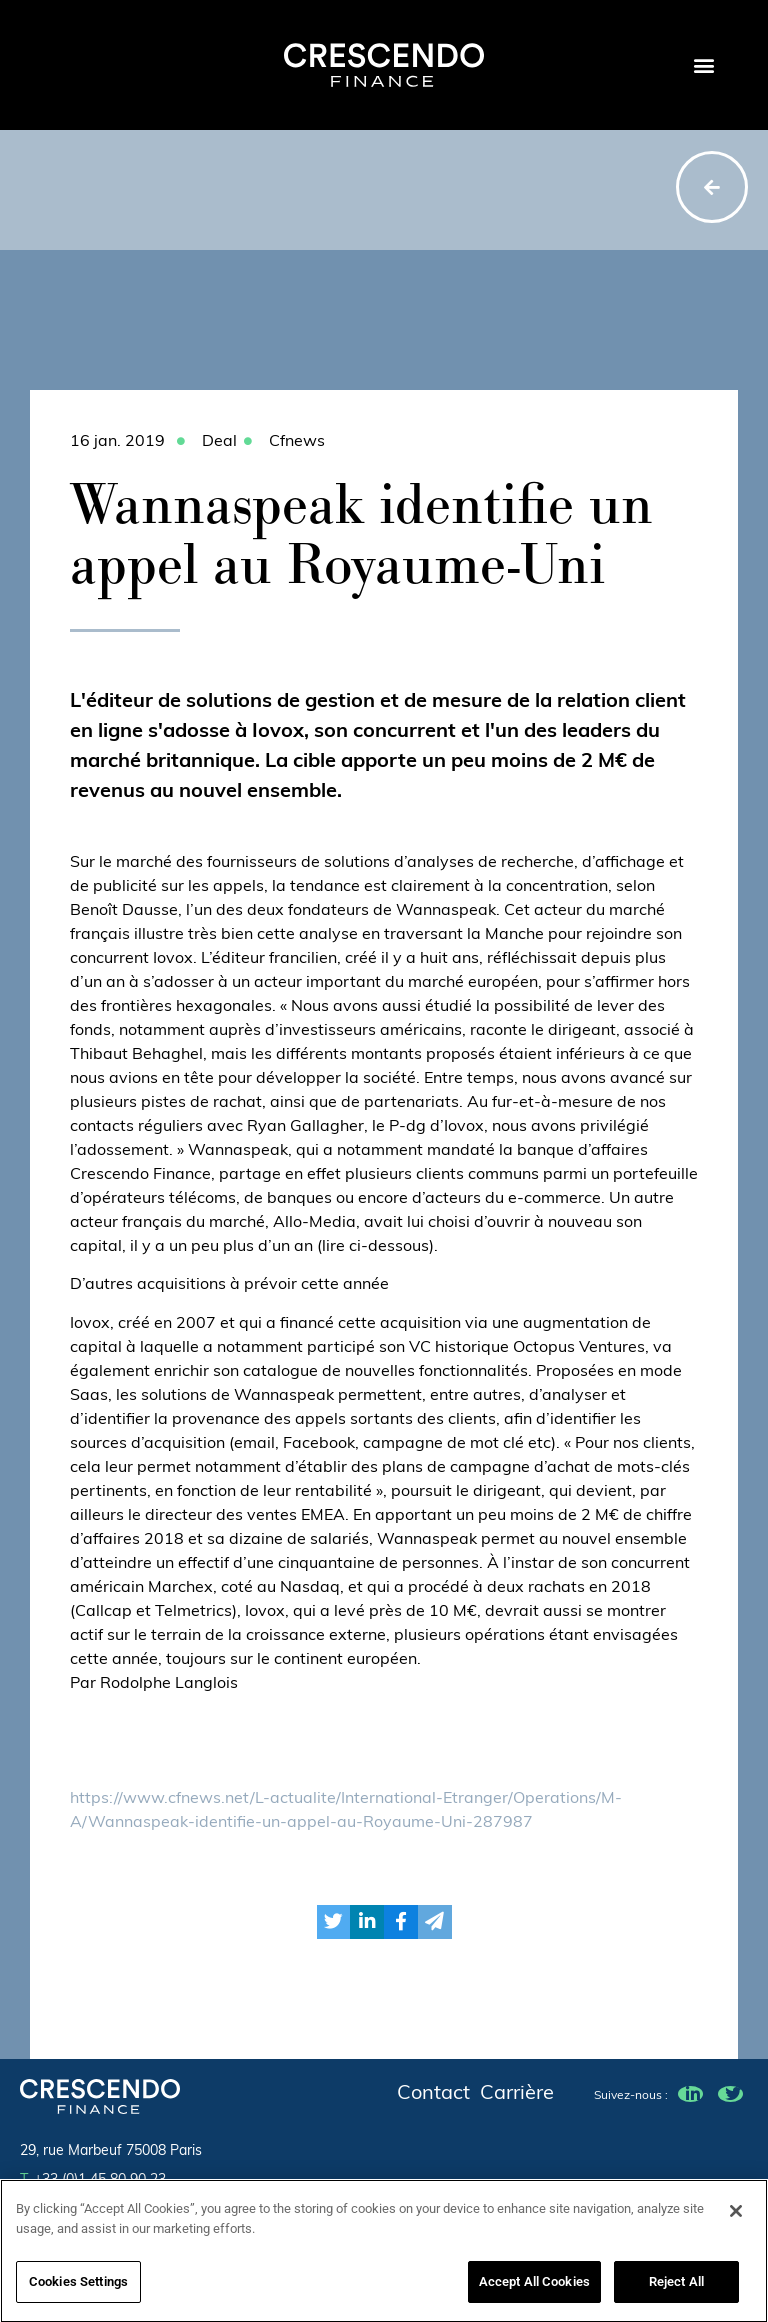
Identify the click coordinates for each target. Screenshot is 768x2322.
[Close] (736, 2217)
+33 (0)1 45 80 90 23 (93, 2180)
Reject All (676, 2287)
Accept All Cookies (534, 2287)
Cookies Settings (78, 2287)
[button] (703, 65)
